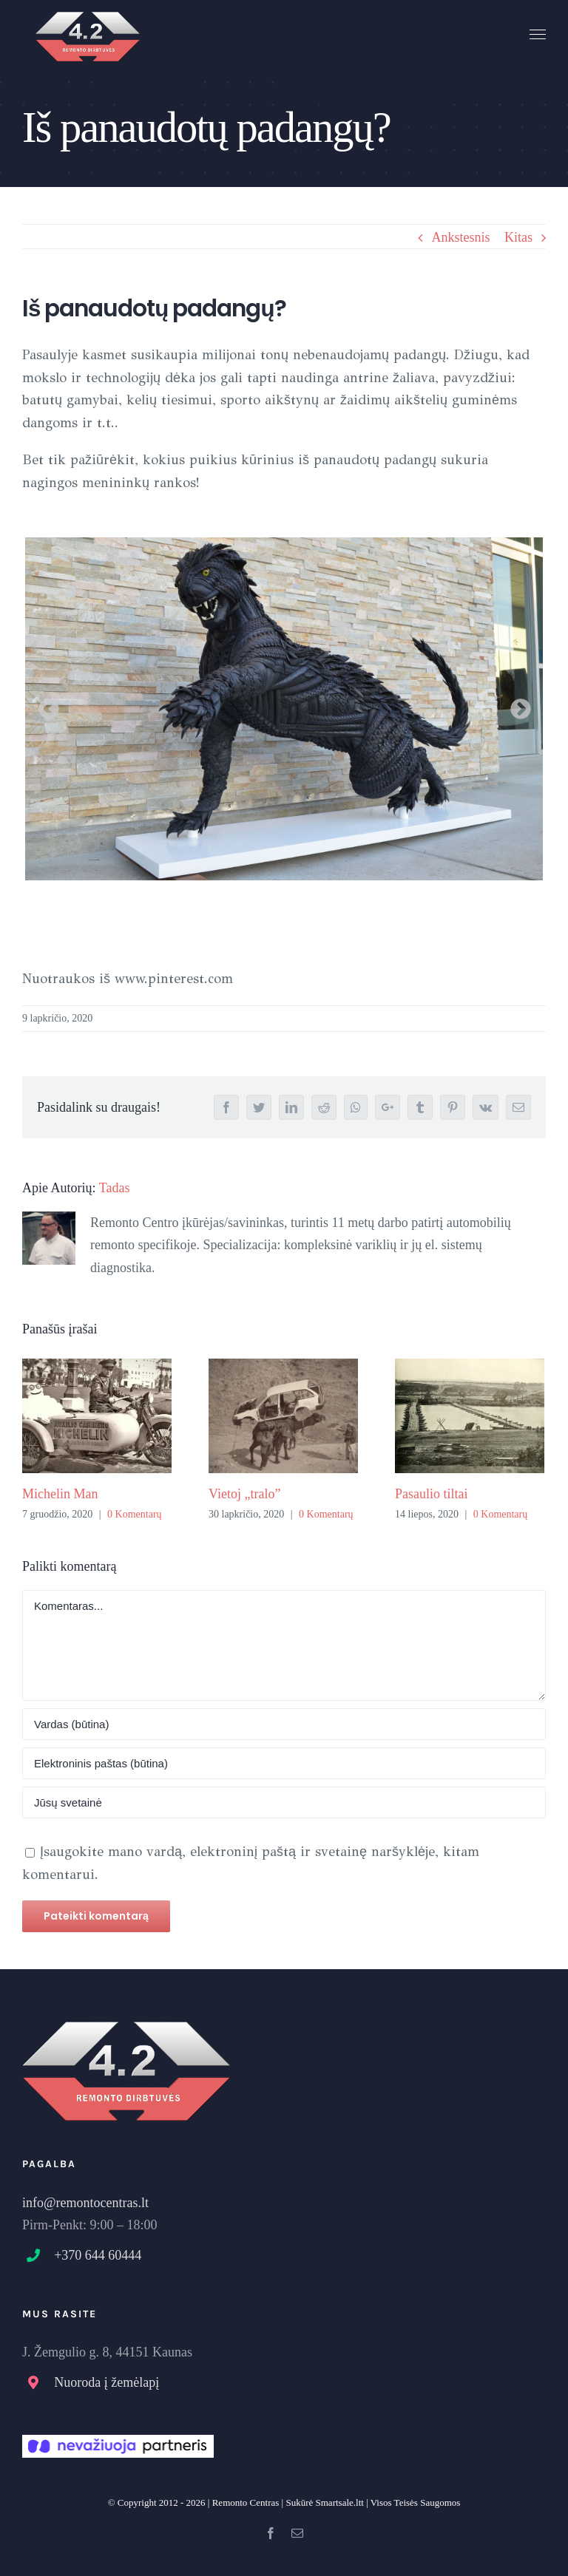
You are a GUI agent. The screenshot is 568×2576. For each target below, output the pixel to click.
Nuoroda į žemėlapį (106, 2382)
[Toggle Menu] (538, 35)
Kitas (518, 237)
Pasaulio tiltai (431, 1493)
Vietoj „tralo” (244, 1493)
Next (516, 705)
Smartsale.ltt (340, 2502)
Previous (44, 705)
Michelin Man (60, 1493)
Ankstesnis (460, 237)
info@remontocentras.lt (85, 2202)
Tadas (114, 1187)
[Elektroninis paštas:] (284, 1763)
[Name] (284, 1724)
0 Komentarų (134, 1514)
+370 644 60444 (97, 2255)
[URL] (284, 1802)
